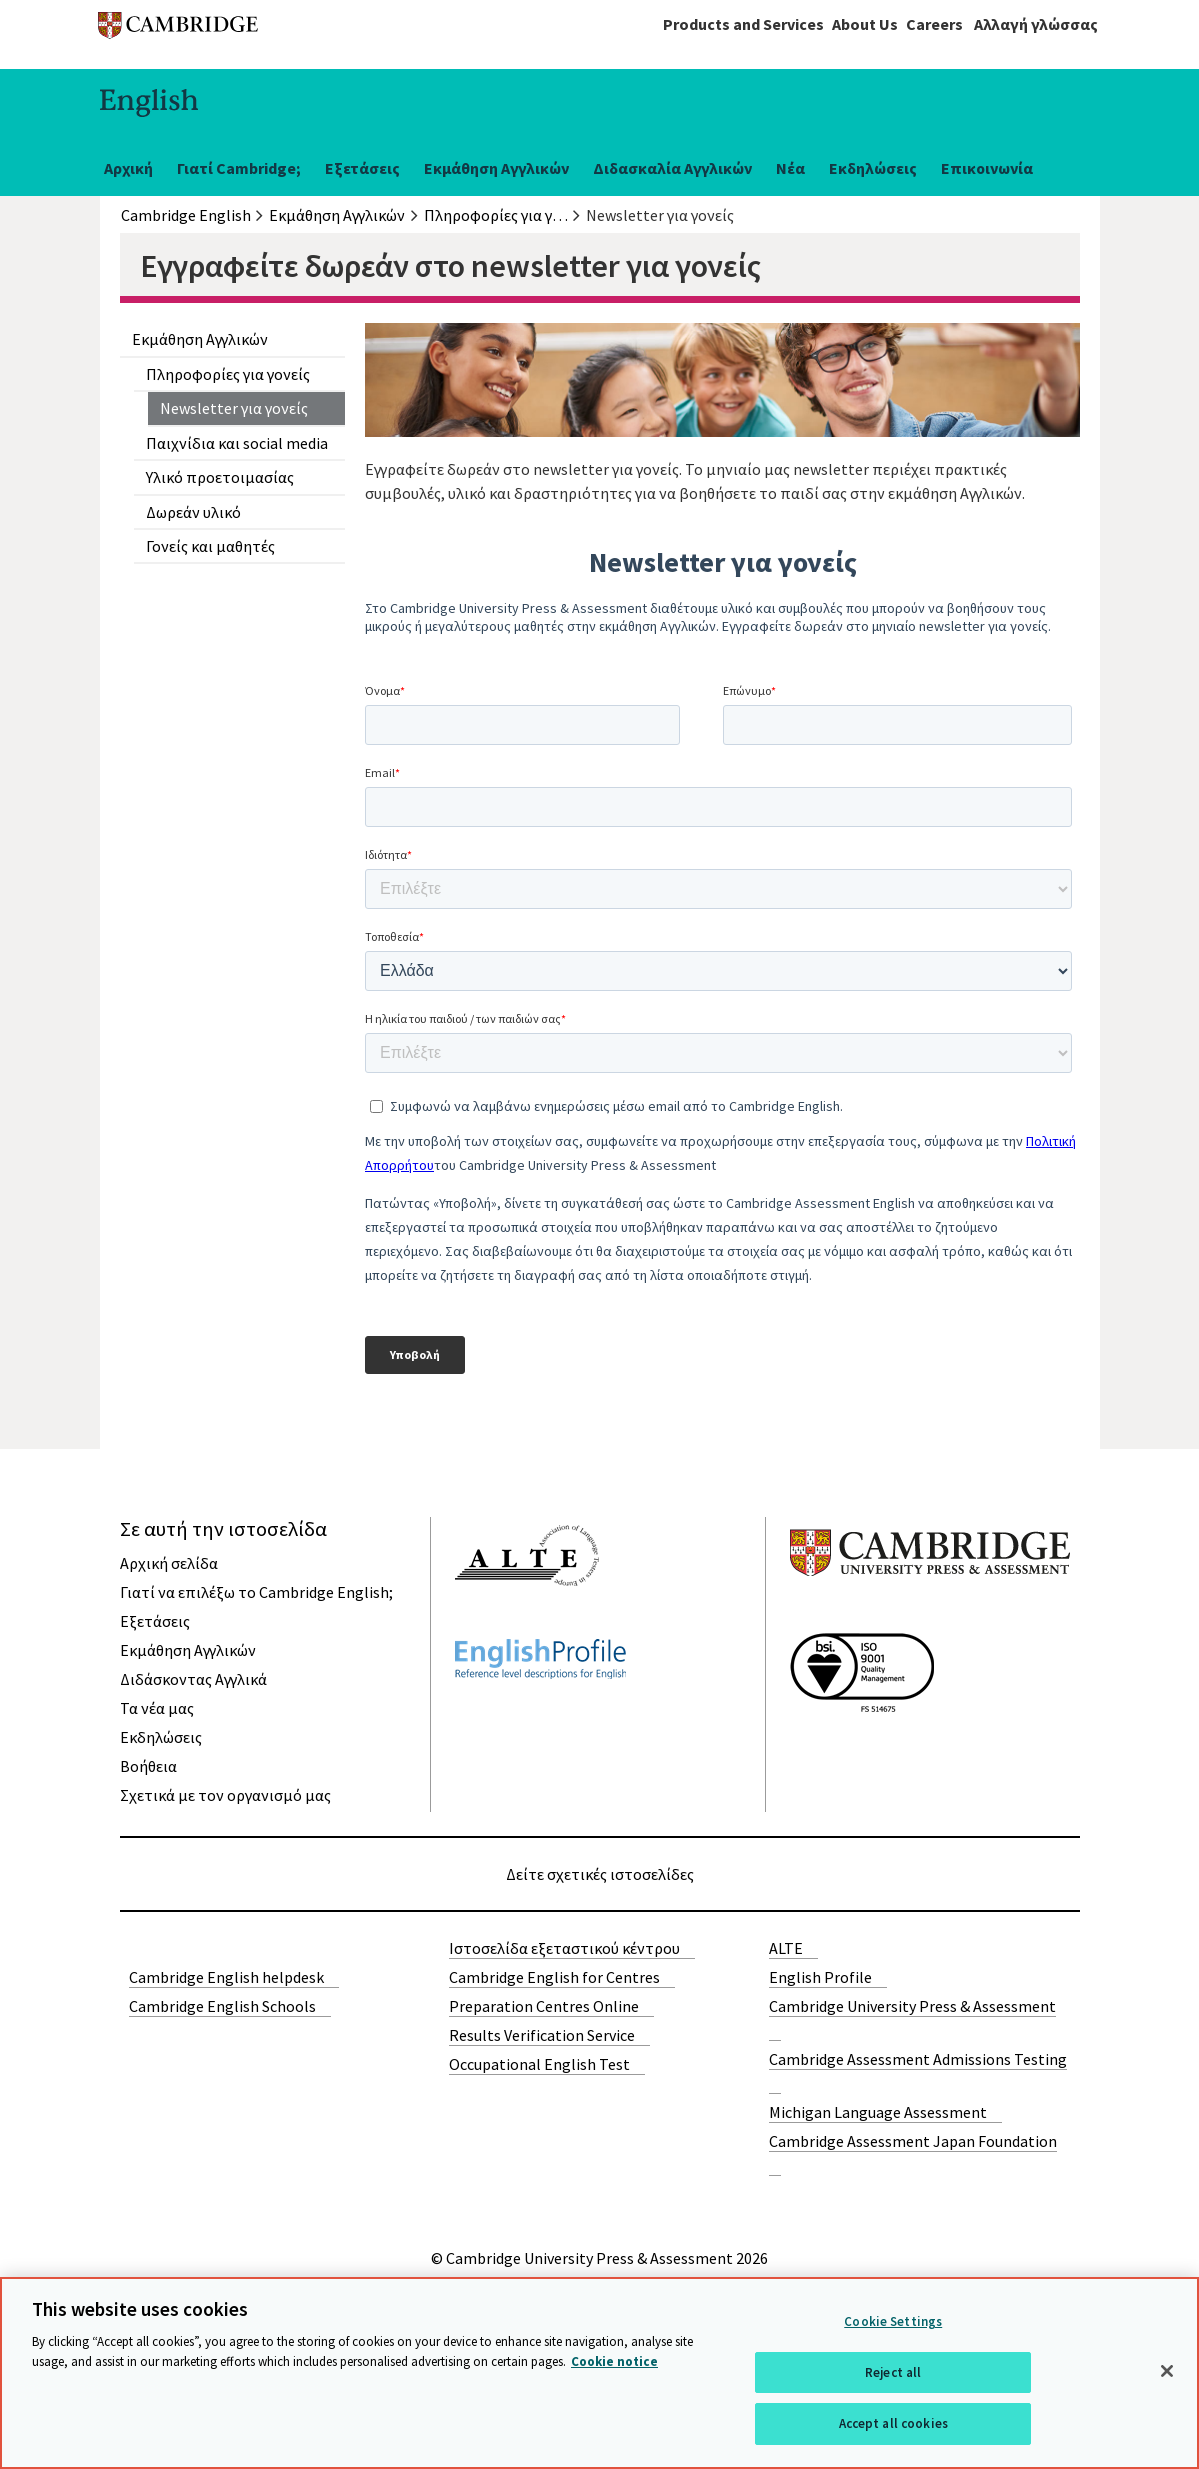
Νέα (790, 168)
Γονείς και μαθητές (210, 546)
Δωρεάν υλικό (193, 512)
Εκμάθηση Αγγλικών (496, 168)
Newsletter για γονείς (234, 408)
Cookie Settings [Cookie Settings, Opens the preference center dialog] (893, 2321)
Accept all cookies (893, 2423)
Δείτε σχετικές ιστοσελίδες (600, 1874)
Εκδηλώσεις (873, 168)
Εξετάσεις (362, 168)
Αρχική (128, 168)
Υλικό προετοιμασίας (220, 477)
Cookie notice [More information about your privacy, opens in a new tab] (614, 2361)
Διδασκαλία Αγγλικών (672, 168)
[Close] (1167, 2371)
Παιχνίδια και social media (237, 443)
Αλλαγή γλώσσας (1036, 24)
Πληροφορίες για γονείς (228, 374)
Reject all (893, 2372)
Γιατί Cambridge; (239, 168)
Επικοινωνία (987, 168)
